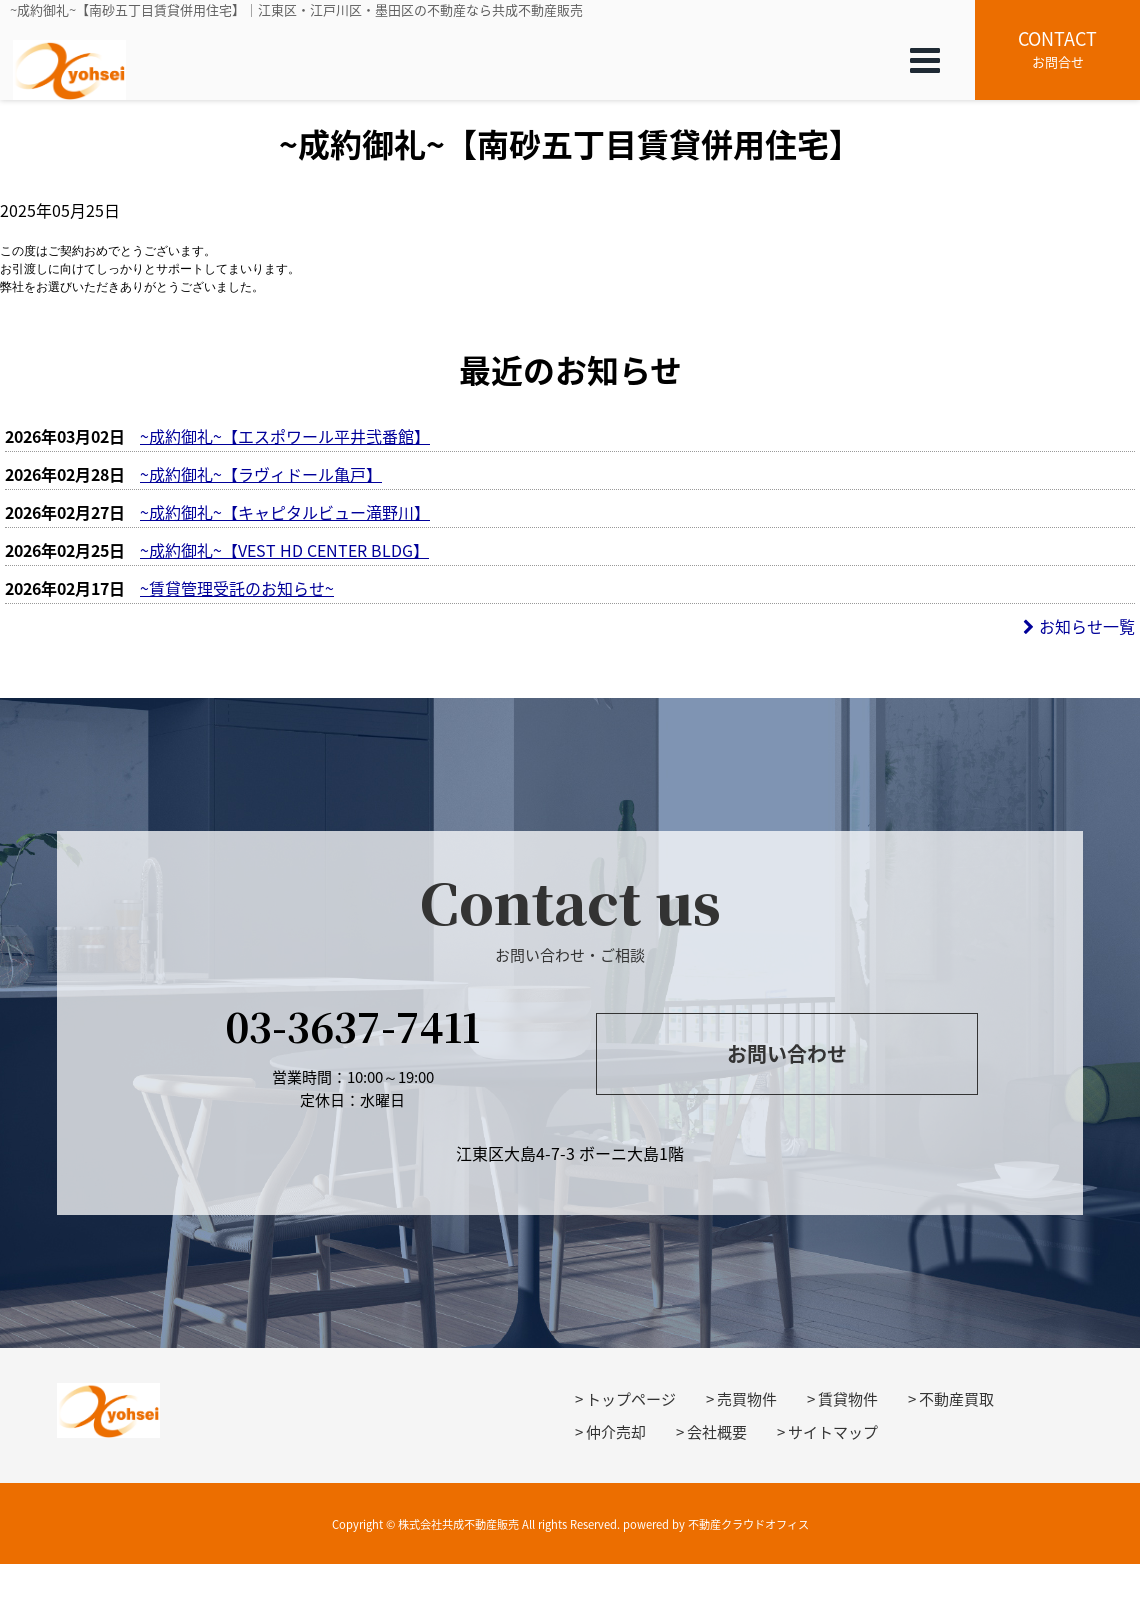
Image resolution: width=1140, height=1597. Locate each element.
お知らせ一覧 (1079, 626)
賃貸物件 (848, 1399)
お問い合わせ (787, 1053)
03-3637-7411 (352, 1025)
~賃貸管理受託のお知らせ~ (237, 588)
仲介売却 (616, 1432)
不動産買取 (956, 1399)
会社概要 (717, 1432)
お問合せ (1057, 48)
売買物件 (747, 1399)
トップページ (631, 1399)
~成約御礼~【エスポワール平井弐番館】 (285, 436)
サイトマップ (833, 1432)
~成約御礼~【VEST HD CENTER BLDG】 (284, 550)
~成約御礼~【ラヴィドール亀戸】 (261, 474)
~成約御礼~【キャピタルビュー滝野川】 (285, 512)
